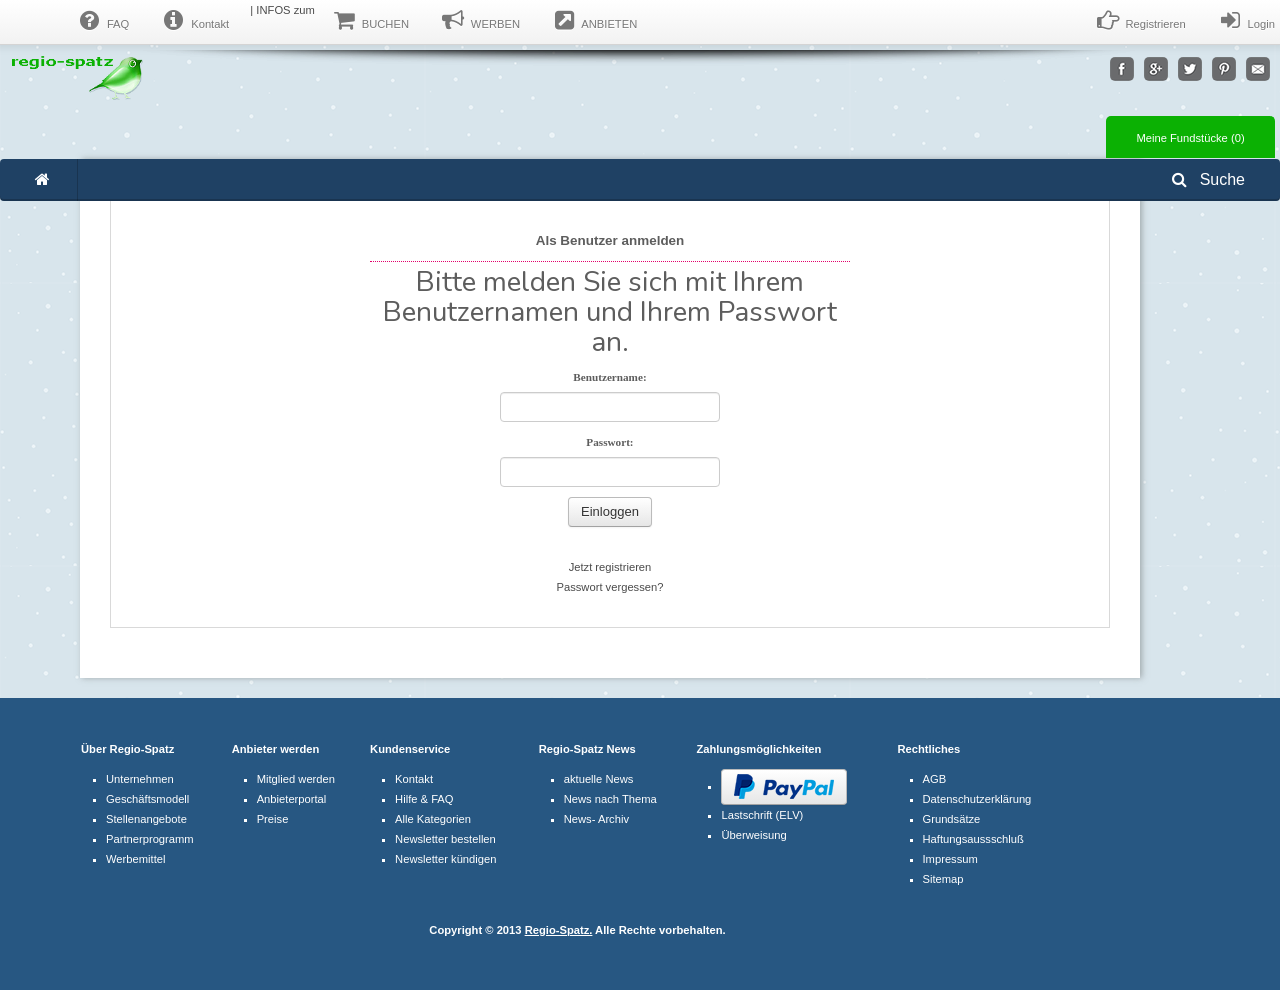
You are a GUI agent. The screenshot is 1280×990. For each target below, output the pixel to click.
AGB (935, 779)
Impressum (950, 859)
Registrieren (1140, 21)
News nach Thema (610, 799)
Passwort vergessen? (610, 587)
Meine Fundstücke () (1190, 138)
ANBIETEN (593, 21)
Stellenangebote (146, 819)
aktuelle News (599, 779)
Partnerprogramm (150, 839)
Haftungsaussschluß (973, 839)
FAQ (102, 21)
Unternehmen (140, 779)
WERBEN (479, 21)
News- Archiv (596, 819)
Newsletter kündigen (445, 859)
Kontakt (194, 21)
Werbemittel (135, 859)
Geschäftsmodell (147, 799)
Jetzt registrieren (610, 567)
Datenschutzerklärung (977, 799)
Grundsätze (952, 819)
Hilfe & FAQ (424, 799)
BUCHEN (369, 21)
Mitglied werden (296, 779)
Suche (1208, 179)
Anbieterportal (292, 799)
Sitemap (943, 879)
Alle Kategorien (433, 819)
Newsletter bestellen (445, 839)
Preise (273, 819)
